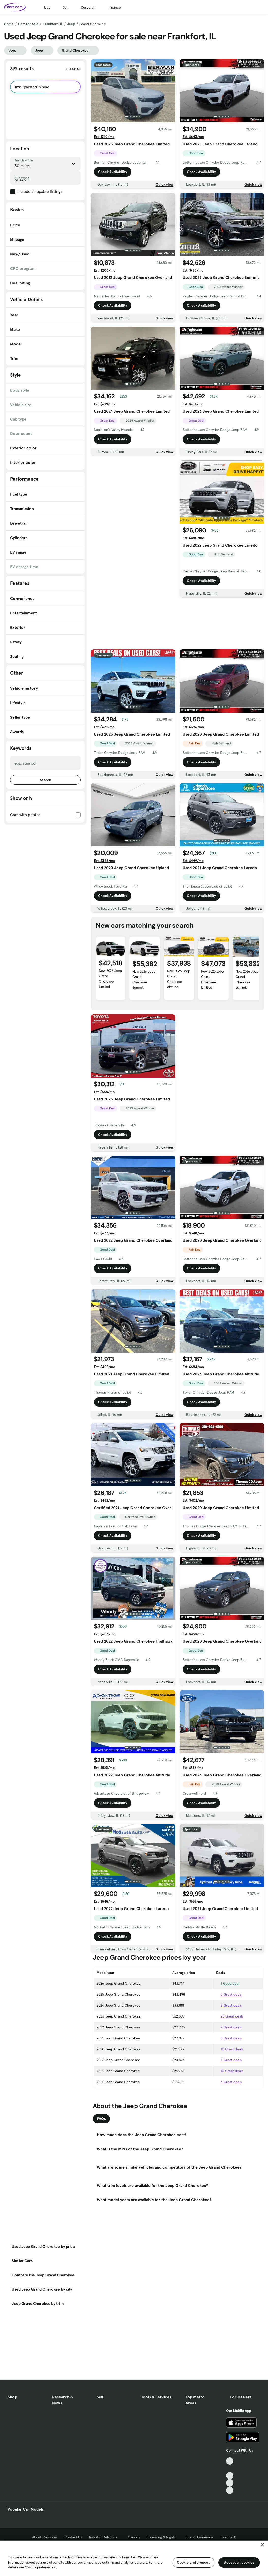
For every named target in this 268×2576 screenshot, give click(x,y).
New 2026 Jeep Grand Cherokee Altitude (178, 979)
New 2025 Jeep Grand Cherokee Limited (212, 979)
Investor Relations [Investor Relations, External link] (105, 2537)
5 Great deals (229, 1994)
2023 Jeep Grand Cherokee (119, 2016)
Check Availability (112, 171)
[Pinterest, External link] (229, 2490)
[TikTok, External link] (229, 2461)
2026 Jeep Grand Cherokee (119, 1983)
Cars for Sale (28, 24)
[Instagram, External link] (229, 2483)
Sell (65, 7)
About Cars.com (44, 2537)
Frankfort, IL (53, 24)
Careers (134, 2537)
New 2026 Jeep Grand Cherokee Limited (110, 978)
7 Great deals (229, 2027)
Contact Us (73, 2537)
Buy (47, 7)
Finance (114, 7)
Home (9, 24)
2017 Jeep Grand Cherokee (118, 2082)
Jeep (71, 24)
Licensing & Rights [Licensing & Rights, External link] (163, 2537)
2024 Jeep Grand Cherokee (118, 2005)
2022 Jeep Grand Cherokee (118, 2027)
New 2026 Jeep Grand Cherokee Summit (143, 979)
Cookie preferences (193, 2562)
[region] (134, 2558)
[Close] (262, 2544)
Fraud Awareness (199, 2537)
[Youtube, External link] (229, 2475)
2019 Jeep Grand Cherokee (118, 2060)
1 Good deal (227, 1983)
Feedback (228, 2537)
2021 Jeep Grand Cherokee (118, 2038)
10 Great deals (229, 2049)
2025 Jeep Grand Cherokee (118, 1994)
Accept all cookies (239, 2562)
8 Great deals (229, 2005)
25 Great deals (229, 2016)
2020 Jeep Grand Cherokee (119, 2049)
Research (88, 7)
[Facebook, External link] (229, 2468)
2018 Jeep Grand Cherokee (118, 2071)
